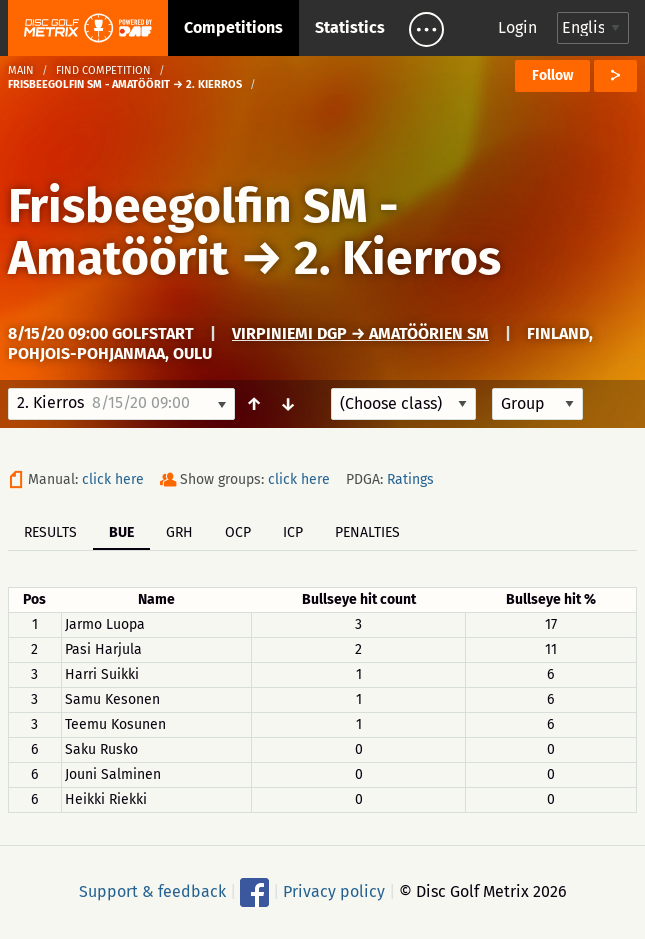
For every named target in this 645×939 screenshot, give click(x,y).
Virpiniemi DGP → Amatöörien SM (360, 333)
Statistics (350, 27)
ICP (293, 532)
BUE (121, 532)
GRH (179, 532)
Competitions (233, 27)
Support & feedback (152, 891)
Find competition (103, 70)
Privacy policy (334, 891)
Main (21, 70)
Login (517, 27)
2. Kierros (397, 258)
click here (113, 479)
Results (50, 532)
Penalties (367, 532)
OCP (238, 532)
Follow (552, 75)
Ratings (410, 479)
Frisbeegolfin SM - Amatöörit (203, 232)
